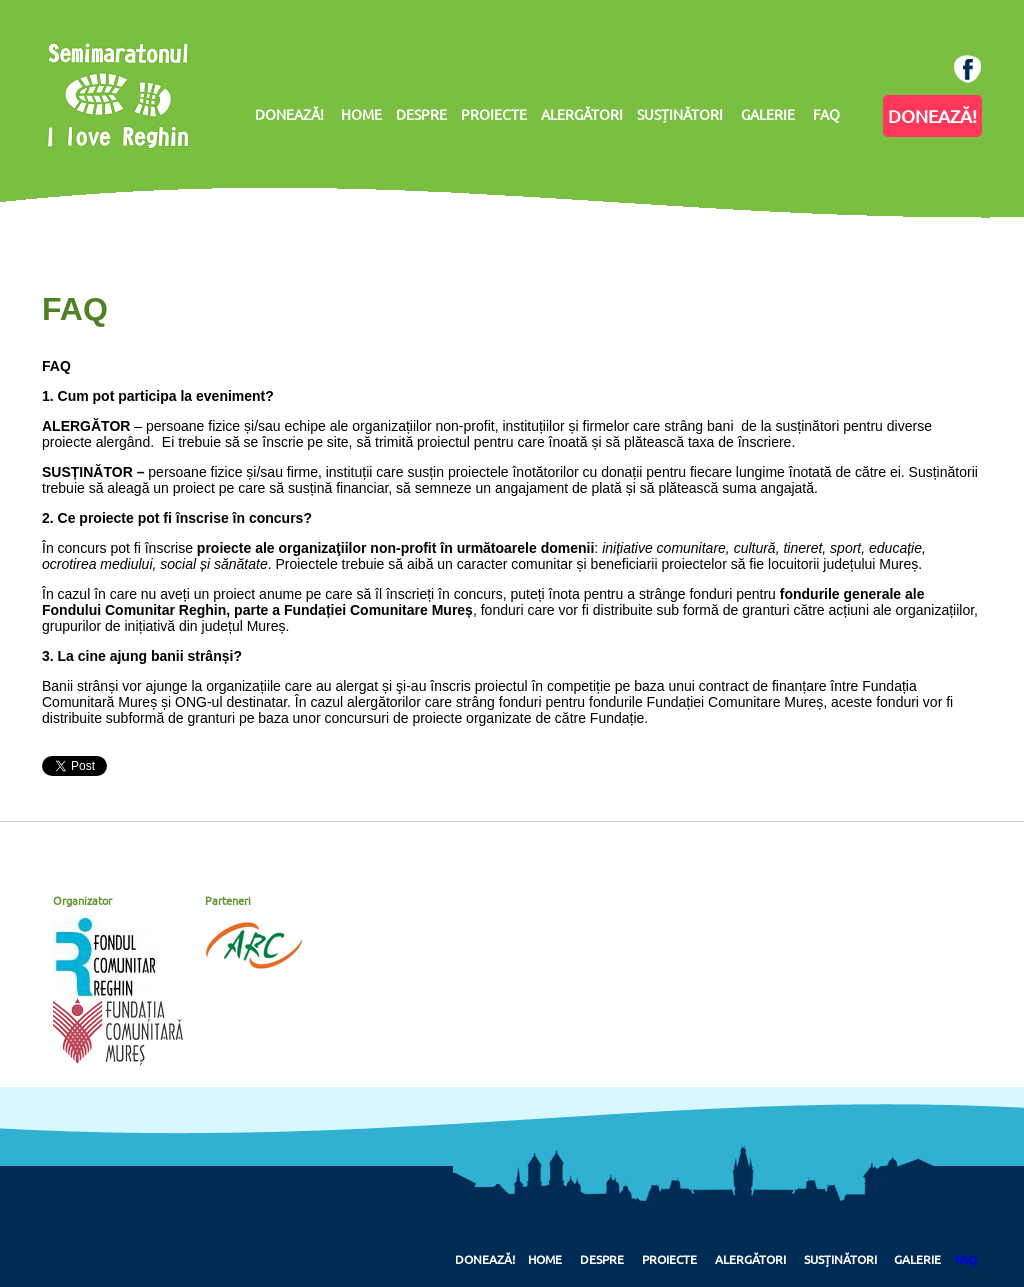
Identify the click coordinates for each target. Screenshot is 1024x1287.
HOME (361, 114)
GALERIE (768, 114)
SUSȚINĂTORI (680, 114)
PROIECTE (494, 114)
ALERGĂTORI (582, 114)
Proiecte (669, 1259)
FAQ (826, 114)
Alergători (750, 1259)
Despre (602, 1259)
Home (545, 1259)
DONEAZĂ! (289, 114)
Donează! (485, 1259)
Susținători (840, 1259)
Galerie (917, 1259)
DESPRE (421, 114)
